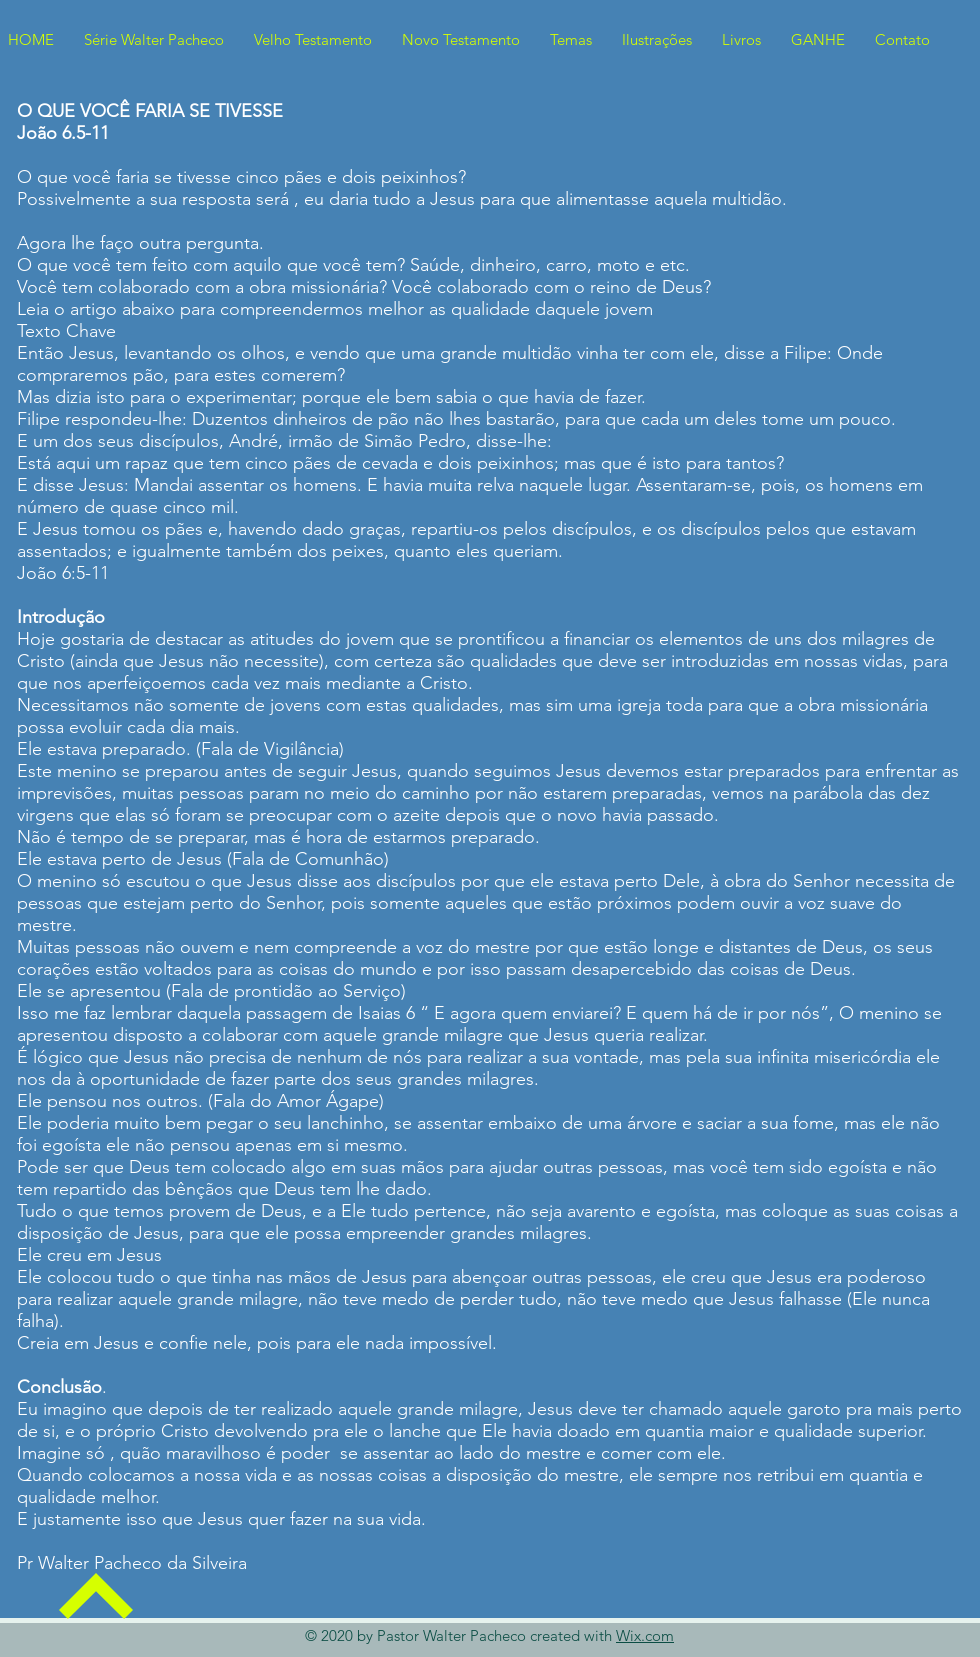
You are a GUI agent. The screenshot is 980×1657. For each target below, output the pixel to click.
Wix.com (645, 1635)
